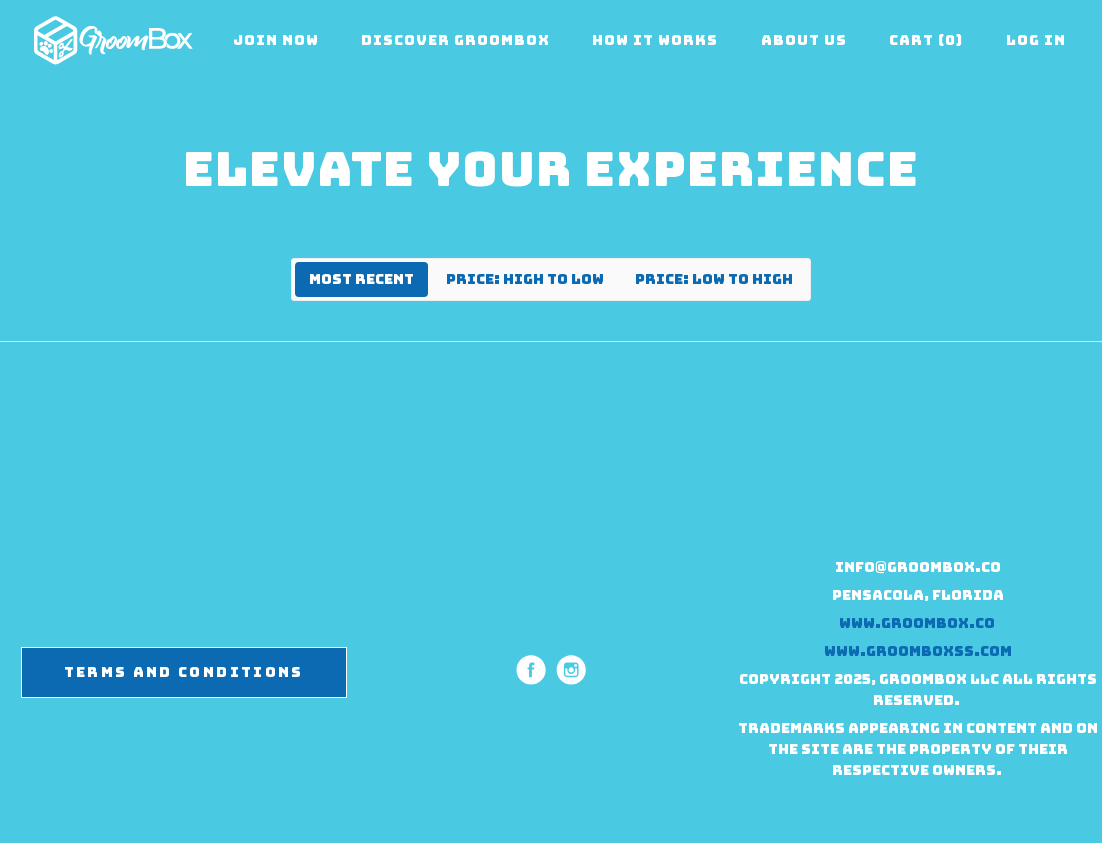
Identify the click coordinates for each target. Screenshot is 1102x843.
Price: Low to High (714, 279)
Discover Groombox (455, 40)
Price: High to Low (525, 279)
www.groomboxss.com (918, 651)
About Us (804, 40)
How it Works (655, 40)
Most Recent (361, 279)
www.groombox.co (918, 623)
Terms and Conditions (184, 672)
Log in (1036, 40)
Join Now (276, 40)
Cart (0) (926, 40)
